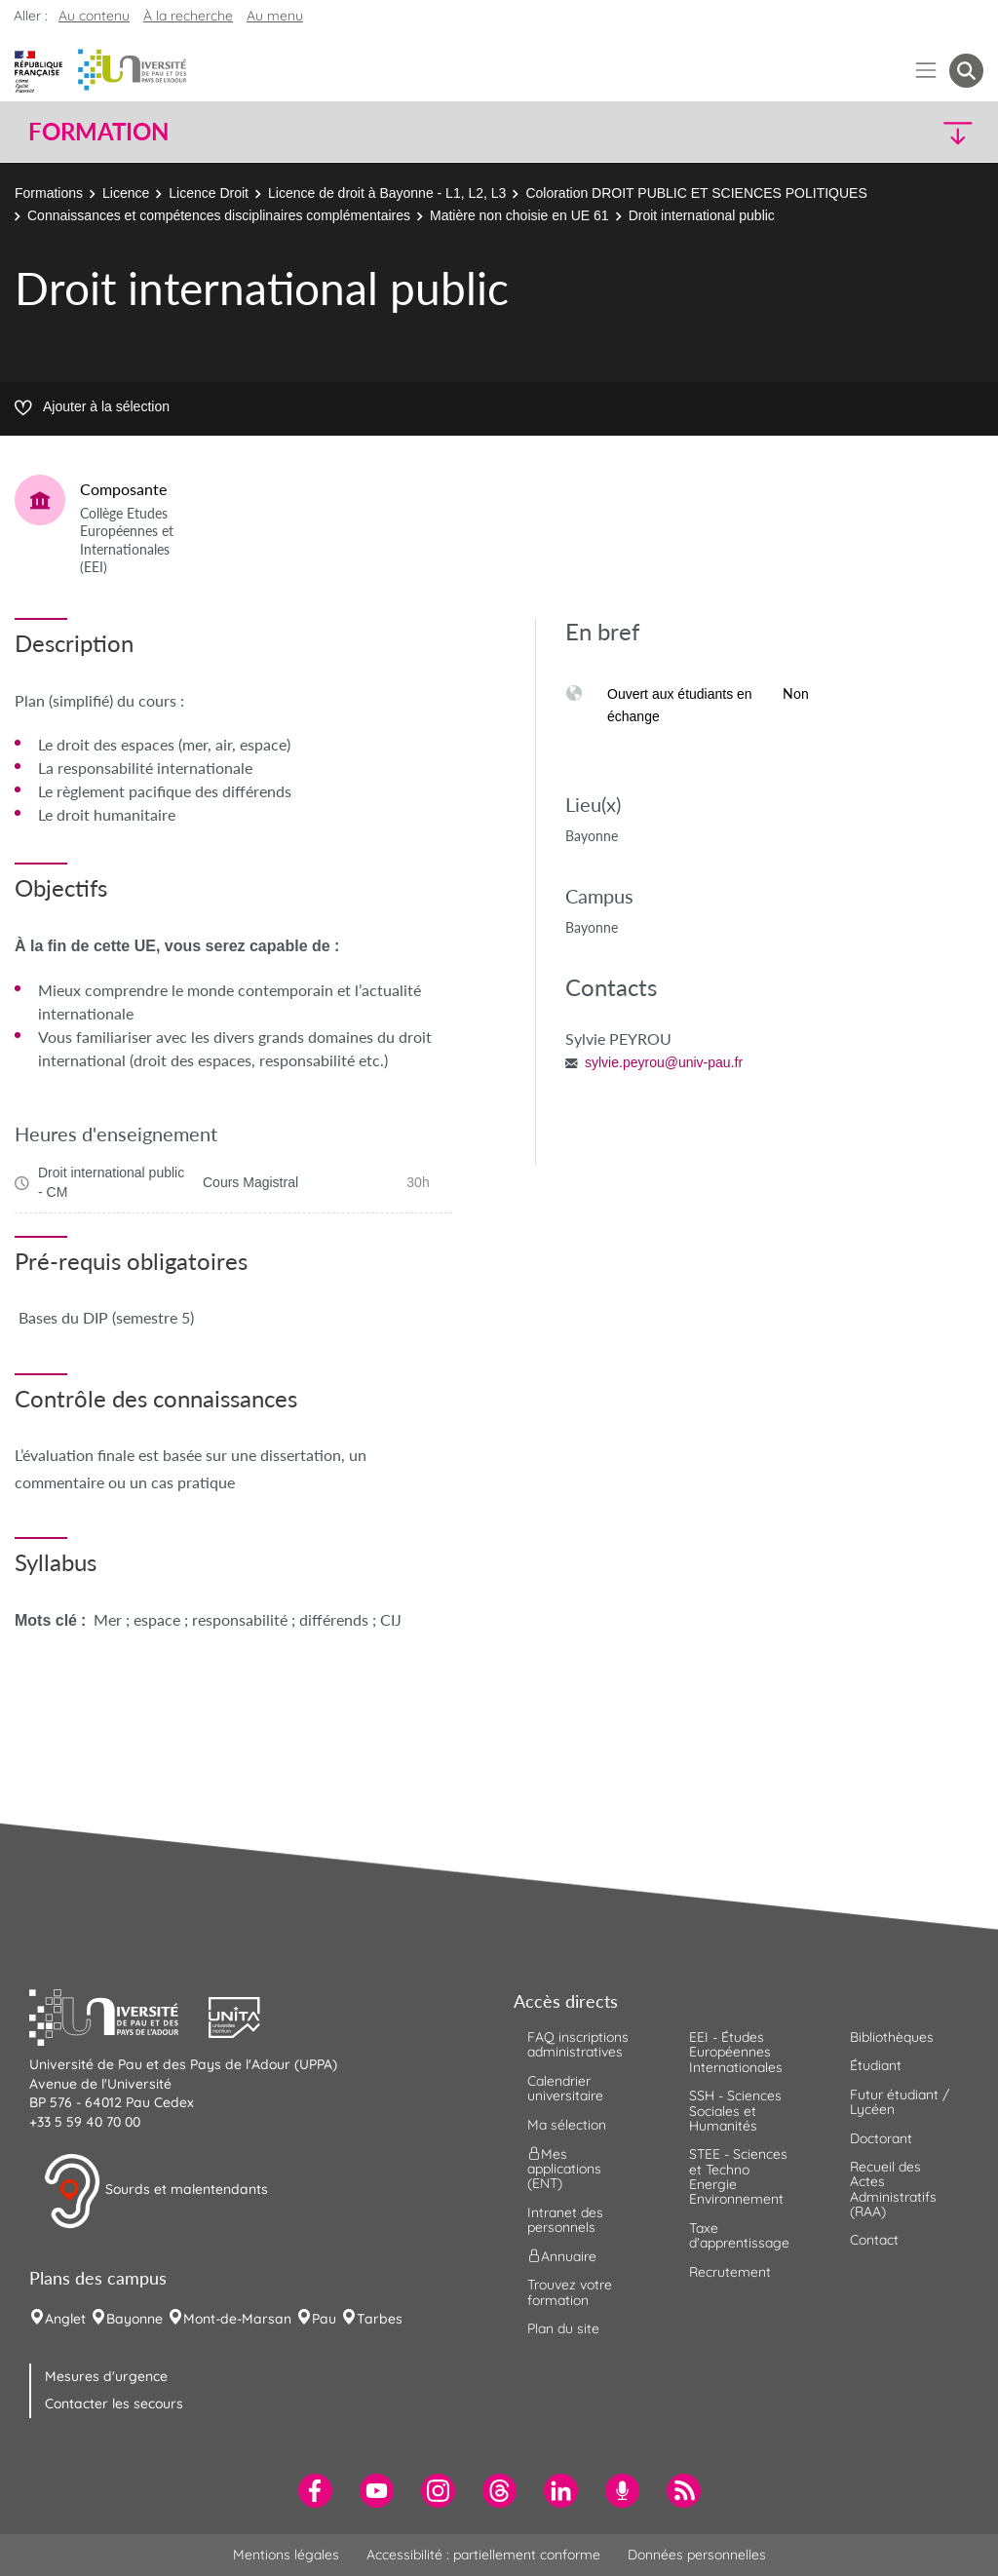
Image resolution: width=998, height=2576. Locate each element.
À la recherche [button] (188, 15)
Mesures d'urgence (106, 2376)
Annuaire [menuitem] (561, 2256)
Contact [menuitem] (874, 2240)
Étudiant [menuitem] (876, 2065)
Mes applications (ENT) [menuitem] (564, 2169)
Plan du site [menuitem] (563, 2328)
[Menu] (926, 71)
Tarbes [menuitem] (380, 2318)
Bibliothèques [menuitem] (892, 2037)
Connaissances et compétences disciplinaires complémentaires (218, 215)
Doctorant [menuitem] (881, 2138)
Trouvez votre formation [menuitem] (569, 2292)
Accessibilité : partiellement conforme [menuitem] (483, 2554)
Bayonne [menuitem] (134, 2318)
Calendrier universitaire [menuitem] (565, 2088)
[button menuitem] (966, 71)
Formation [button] (98, 131)
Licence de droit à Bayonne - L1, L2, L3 (387, 193)
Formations (49, 193)
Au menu (275, 15)
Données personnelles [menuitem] (697, 2554)
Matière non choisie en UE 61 (519, 215)
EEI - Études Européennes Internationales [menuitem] (736, 2052)
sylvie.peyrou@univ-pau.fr (664, 1062)
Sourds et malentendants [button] (155, 2191)
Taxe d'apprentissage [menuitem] (739, 2235)
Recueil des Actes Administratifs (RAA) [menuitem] (893, 2189)
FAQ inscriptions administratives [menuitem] (578, 2044)
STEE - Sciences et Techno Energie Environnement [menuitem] (738, 2176)
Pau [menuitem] (324, 2318)
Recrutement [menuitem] (730, 2272)
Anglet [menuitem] (65, 2318)
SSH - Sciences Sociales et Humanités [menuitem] (735, 2110)
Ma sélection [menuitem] (566, 2125)
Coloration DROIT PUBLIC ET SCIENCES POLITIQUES (695, 193)
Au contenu (94, 15)
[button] (867, 132)
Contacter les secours (114, 2403)
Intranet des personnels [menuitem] (565, 2220)
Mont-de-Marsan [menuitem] (237, 2318)
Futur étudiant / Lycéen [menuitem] (899, 2102)
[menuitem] (315, 2491)
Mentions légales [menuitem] (286, 2554)
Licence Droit (209, 193)
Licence (125, 193)
